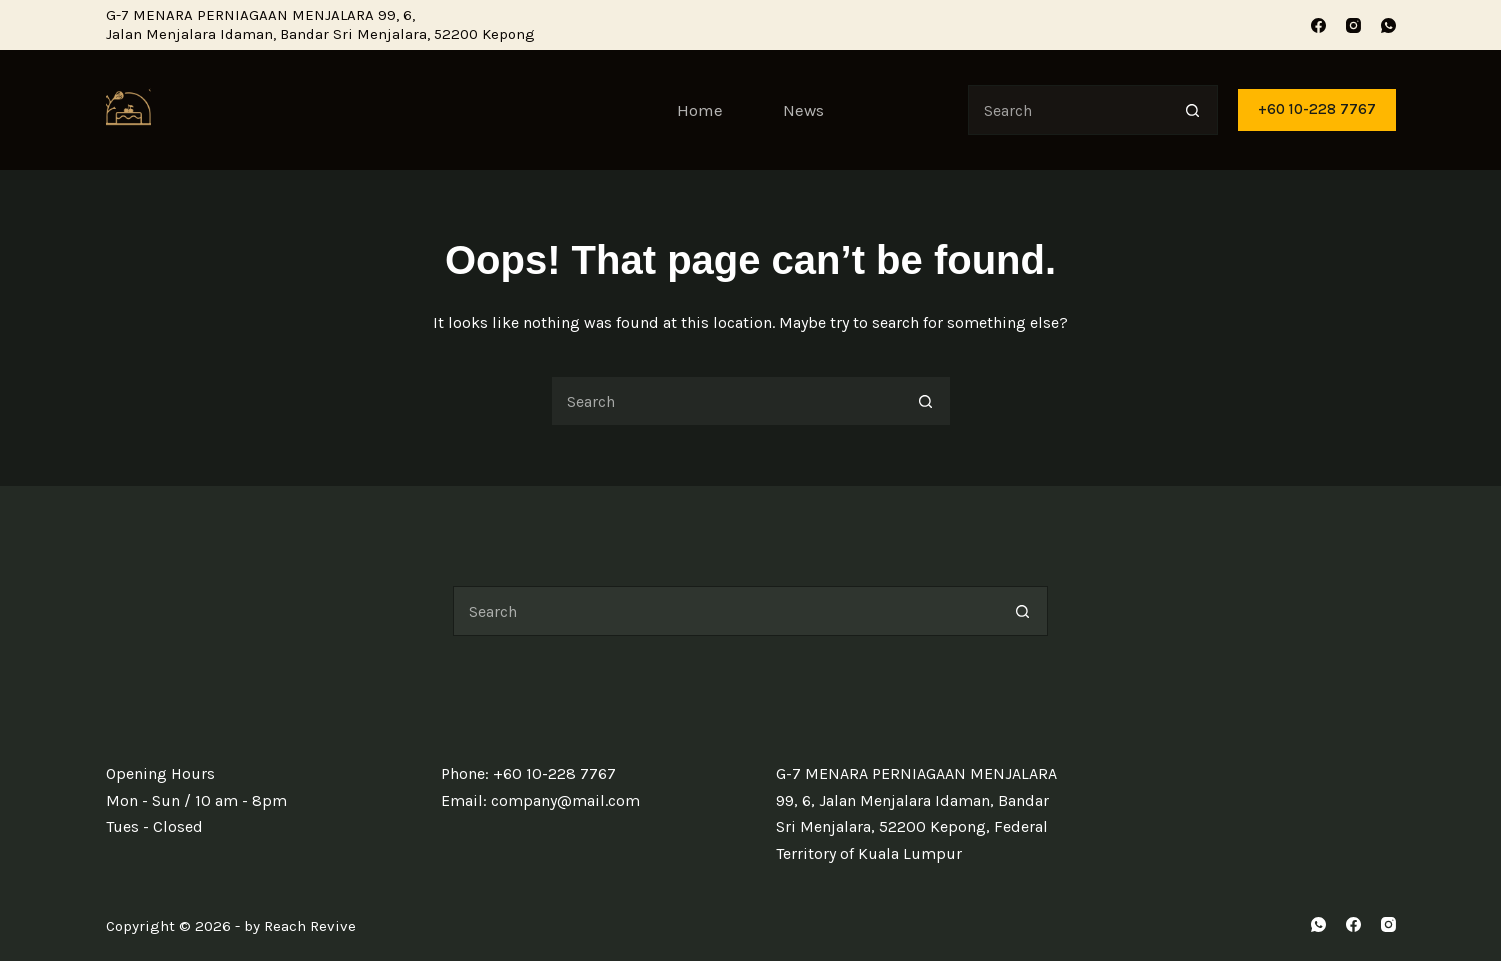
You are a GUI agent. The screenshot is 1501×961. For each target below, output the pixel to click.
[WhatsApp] (1388, 25)
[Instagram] (1353, 25)
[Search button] (1193, 110)
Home (700, 110)
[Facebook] (1318, 25)
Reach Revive (310, 926)
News (803, 110)
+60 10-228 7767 (1317, 109)
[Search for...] (1068, 110)
